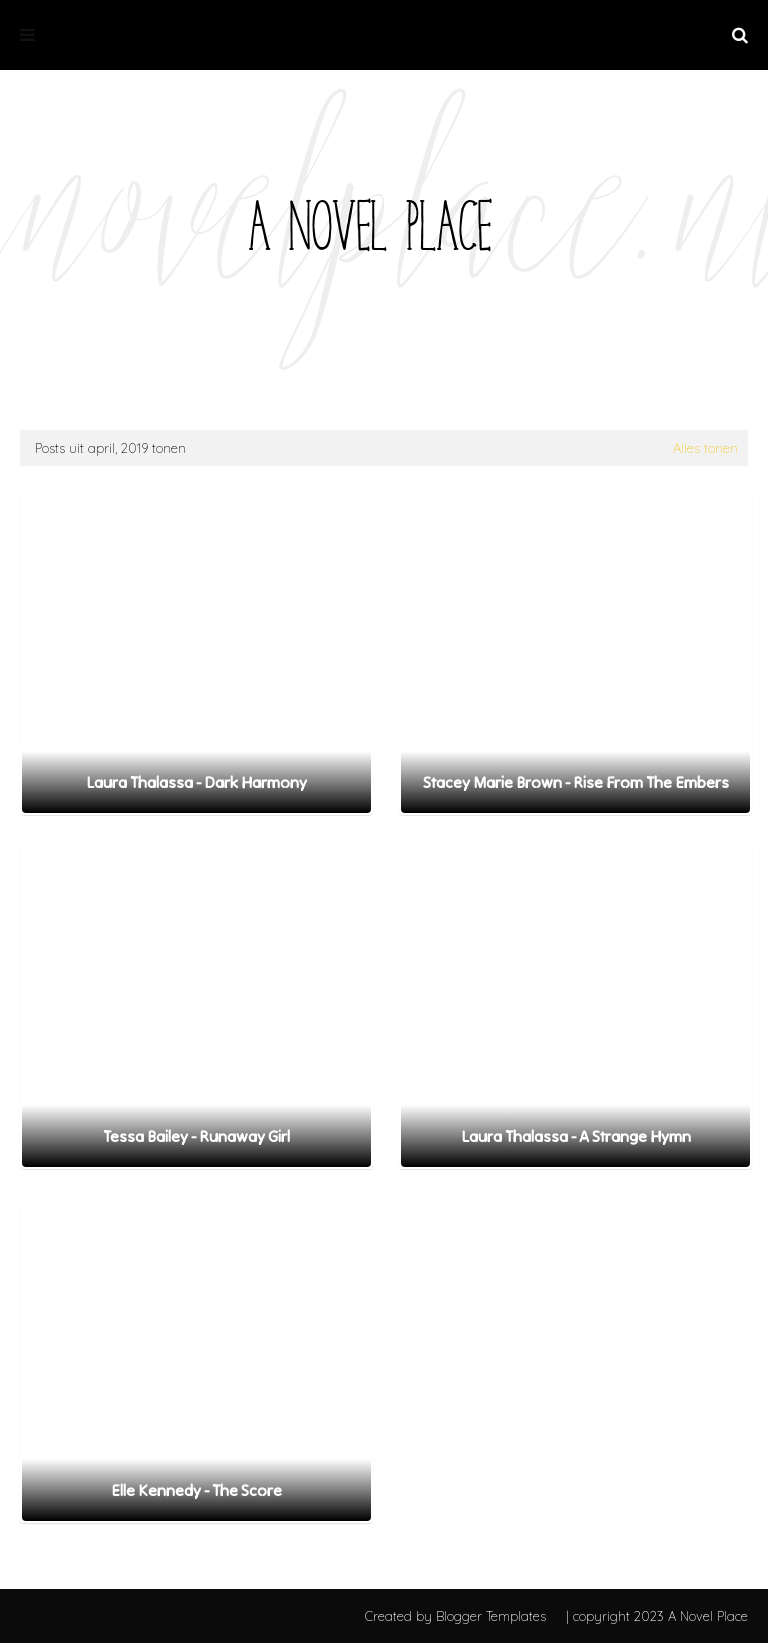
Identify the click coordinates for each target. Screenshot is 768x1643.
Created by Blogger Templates (455, 1616)
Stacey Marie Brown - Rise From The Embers (576, 782)
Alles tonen (705, 448)
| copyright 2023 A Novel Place (657, 1616)
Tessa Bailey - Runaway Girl (196, 1136)
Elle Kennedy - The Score (196, 1490)
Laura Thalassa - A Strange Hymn (576, 1136)
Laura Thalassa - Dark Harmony (196, 782)
